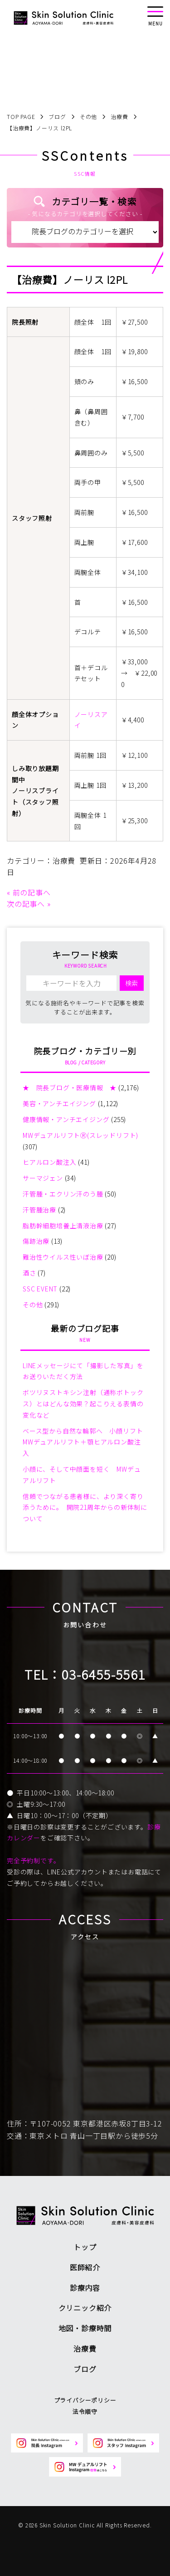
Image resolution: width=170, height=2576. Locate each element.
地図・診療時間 (85, 2328)
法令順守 (85, 2411)
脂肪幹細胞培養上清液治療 (63, 1225)
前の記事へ (32, 892)
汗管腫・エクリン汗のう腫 (63, 1193)
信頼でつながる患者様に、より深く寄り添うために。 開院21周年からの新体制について (85, 1507)
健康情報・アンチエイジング (66, 1119)
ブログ (84, 2368)
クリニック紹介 (85, 2307)
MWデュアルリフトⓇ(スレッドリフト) (80, 1135)
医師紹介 (85, 2267)
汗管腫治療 (39, 1209)
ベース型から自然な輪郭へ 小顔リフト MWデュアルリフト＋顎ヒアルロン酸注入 (86, 1442)
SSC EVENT (40, 1288)
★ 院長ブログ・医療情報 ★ (70, 1087)
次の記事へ (26, 903)
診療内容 (85, 2287)
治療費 (64, 860)
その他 (33, 1304)
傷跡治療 (36, 1241)
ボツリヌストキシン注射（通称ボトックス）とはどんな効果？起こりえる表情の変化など (83, 1403)
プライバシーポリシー (85, 2400)
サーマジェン (43, 1177)
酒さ (29, 1272)
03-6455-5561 (104, 1674)
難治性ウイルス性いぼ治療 (63, 1256)
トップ (84, 2246)
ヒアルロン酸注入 (49, 1162)
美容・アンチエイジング (59, 1103)
